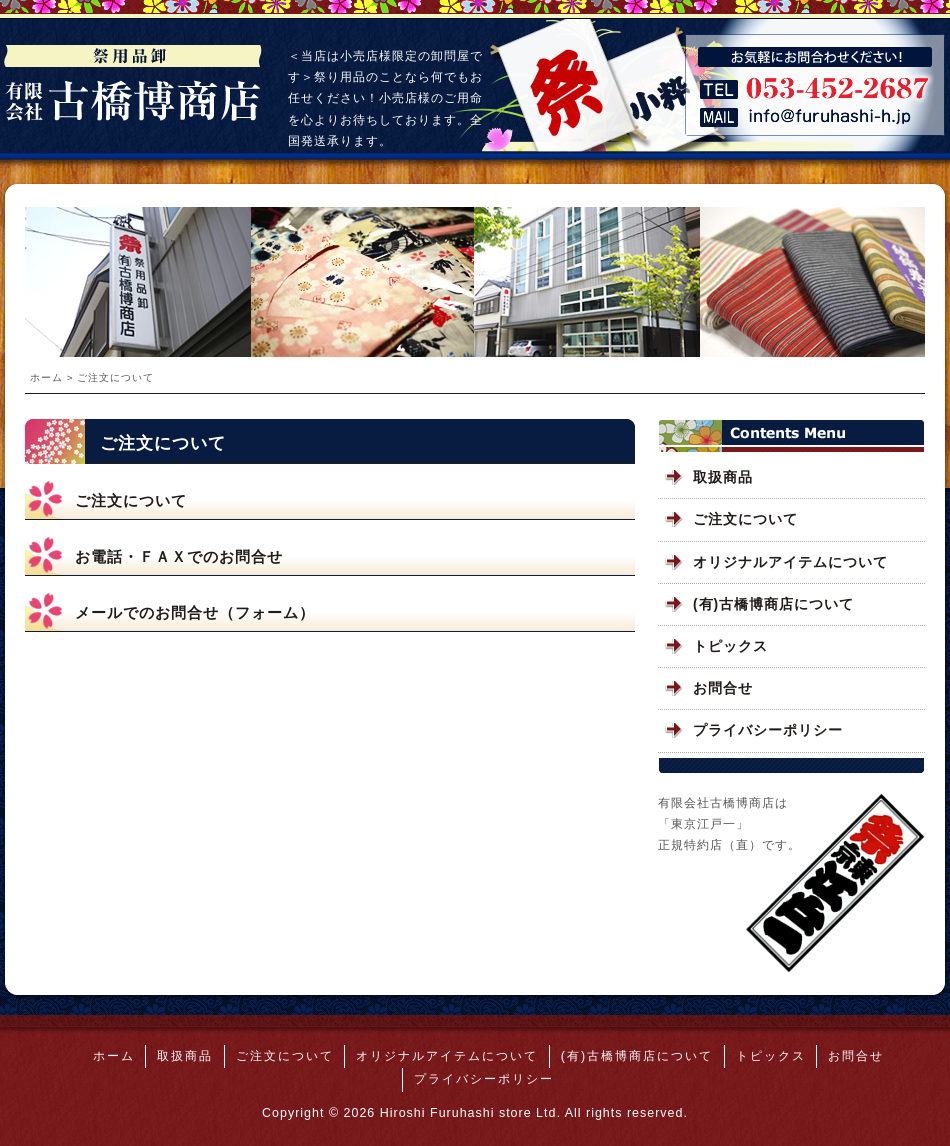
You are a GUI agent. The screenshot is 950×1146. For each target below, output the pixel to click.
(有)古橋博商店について (773, 604)
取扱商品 (723, 477)
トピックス (730, 646)
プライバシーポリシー (768, 730)
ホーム (46, 377)
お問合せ (723, 688)
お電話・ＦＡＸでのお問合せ (179, 556)
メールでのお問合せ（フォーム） (195, 612)
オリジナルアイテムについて (790, 562)
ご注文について (131, 500)
